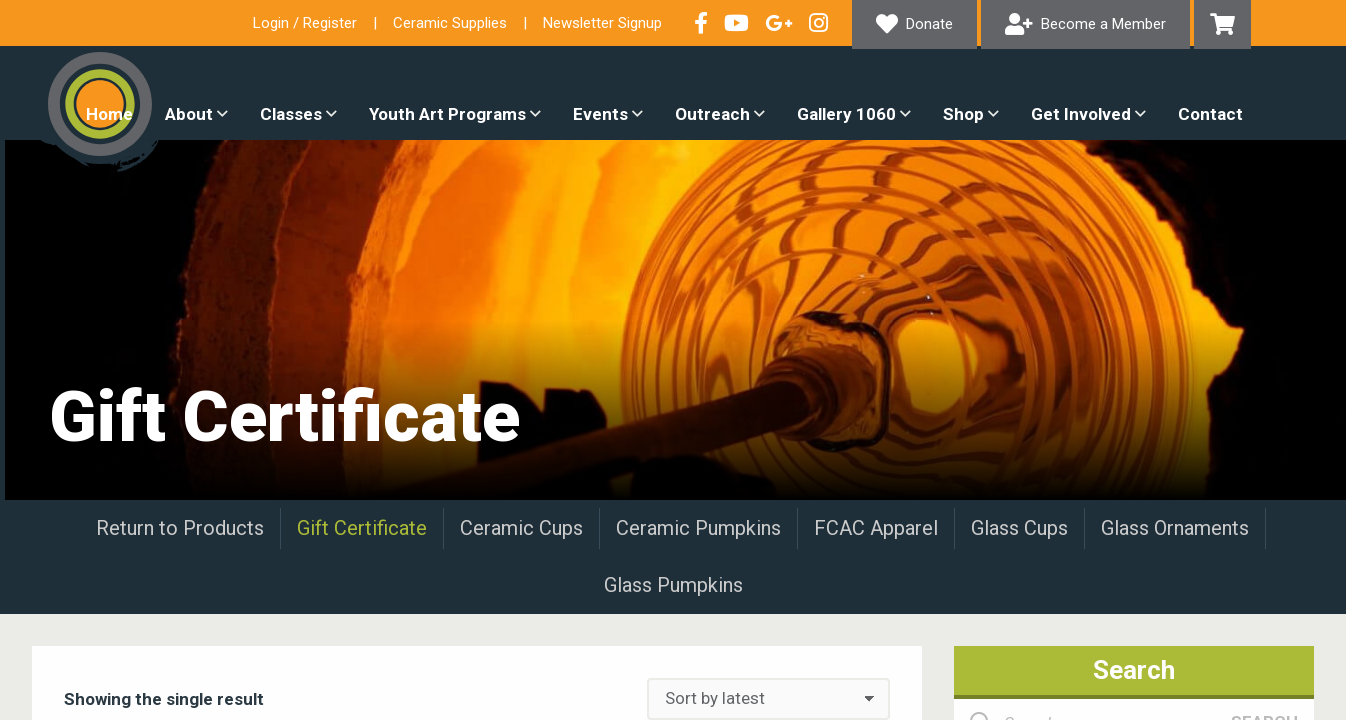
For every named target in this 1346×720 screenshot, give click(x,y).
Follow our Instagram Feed (818, 23)
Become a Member (1103, 24)
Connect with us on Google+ (779, 23)
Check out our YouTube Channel (736, 23)
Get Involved (1081, 114)
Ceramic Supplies (450, 23)
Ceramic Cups (521, 528)
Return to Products (180, 528)
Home (109, 114)
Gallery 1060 (846, 114)
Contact (1210, 114)
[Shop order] (768, 699)
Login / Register (305, 23)
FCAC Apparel (876, 528)
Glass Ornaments (1175, 528)
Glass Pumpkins (673, 585)
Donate (929, 24)
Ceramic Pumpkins (698, 528)
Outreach (712, 114)
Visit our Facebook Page (701, 23)
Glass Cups (1019, 528)
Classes (291, 114)
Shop (963, 114)
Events (600, 114)
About (189, 114)
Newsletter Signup (602, 23)
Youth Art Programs (447, 114)
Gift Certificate (362, 528)
